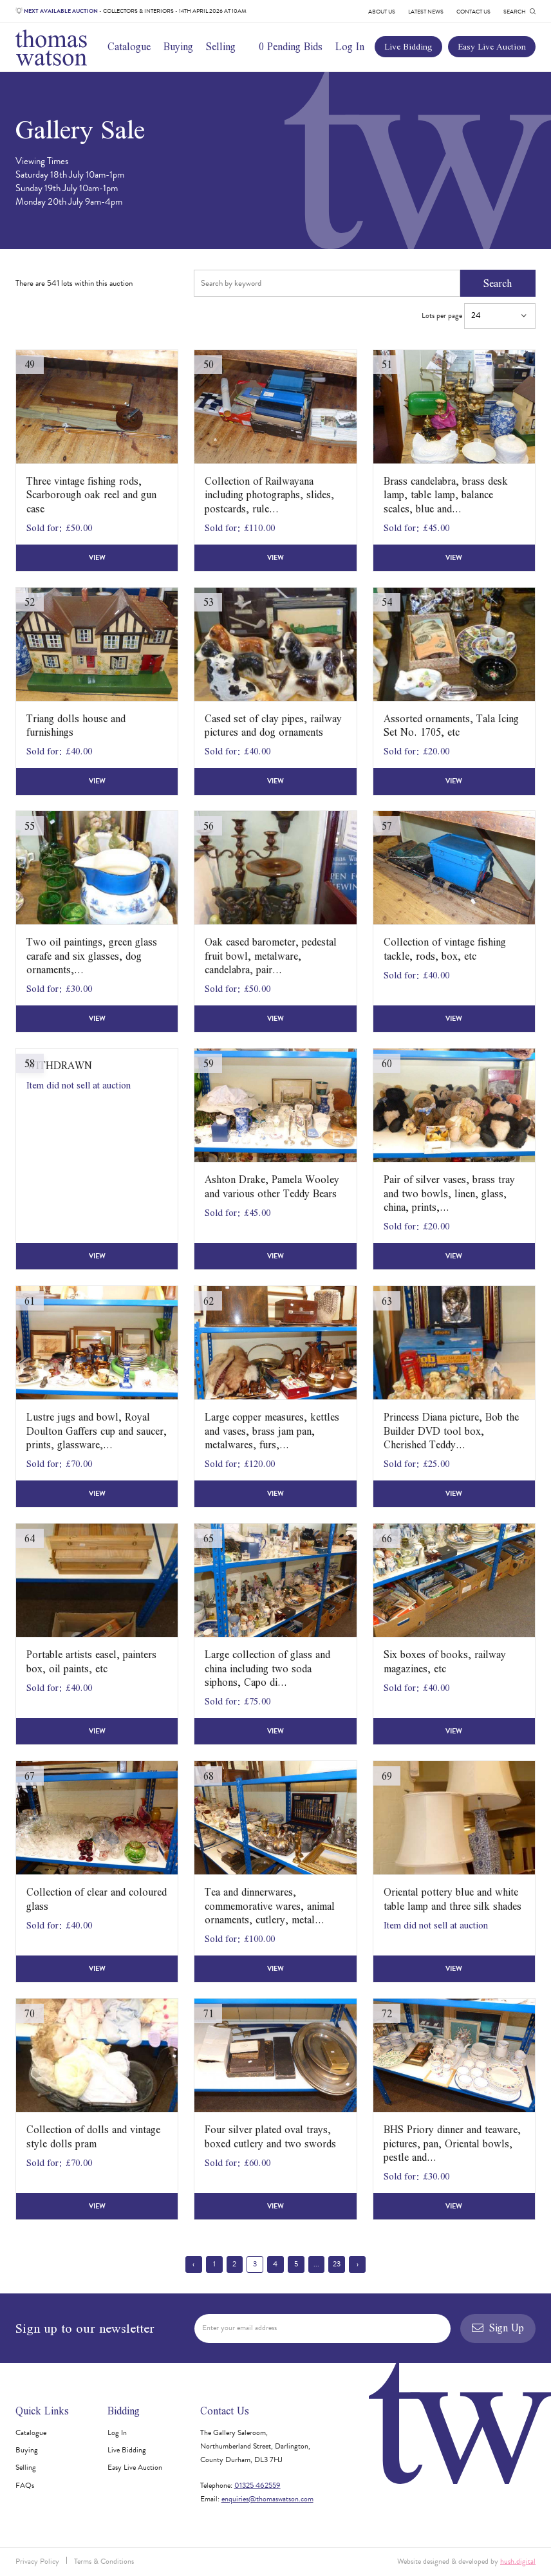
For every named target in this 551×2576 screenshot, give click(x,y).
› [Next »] (358, 2264)
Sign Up (498, 2327)
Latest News (426, 11)
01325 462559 (257, 2485)
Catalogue (129, 46)
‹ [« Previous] (193, 2264)
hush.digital (518, 2561)
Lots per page (479, 316)
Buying (178, 46)
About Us (381, 11)
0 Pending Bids (290, 46)
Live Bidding (408, 46)
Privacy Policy (37, 2561)
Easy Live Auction (492, 46)
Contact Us (473, 11)
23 (337, 2264)
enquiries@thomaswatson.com (267, 2499)
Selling (221, 46)
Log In (349, 46)
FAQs (24, 2485)
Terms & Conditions (104, 2561)
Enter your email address (239, 2327)
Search (497, 283)
